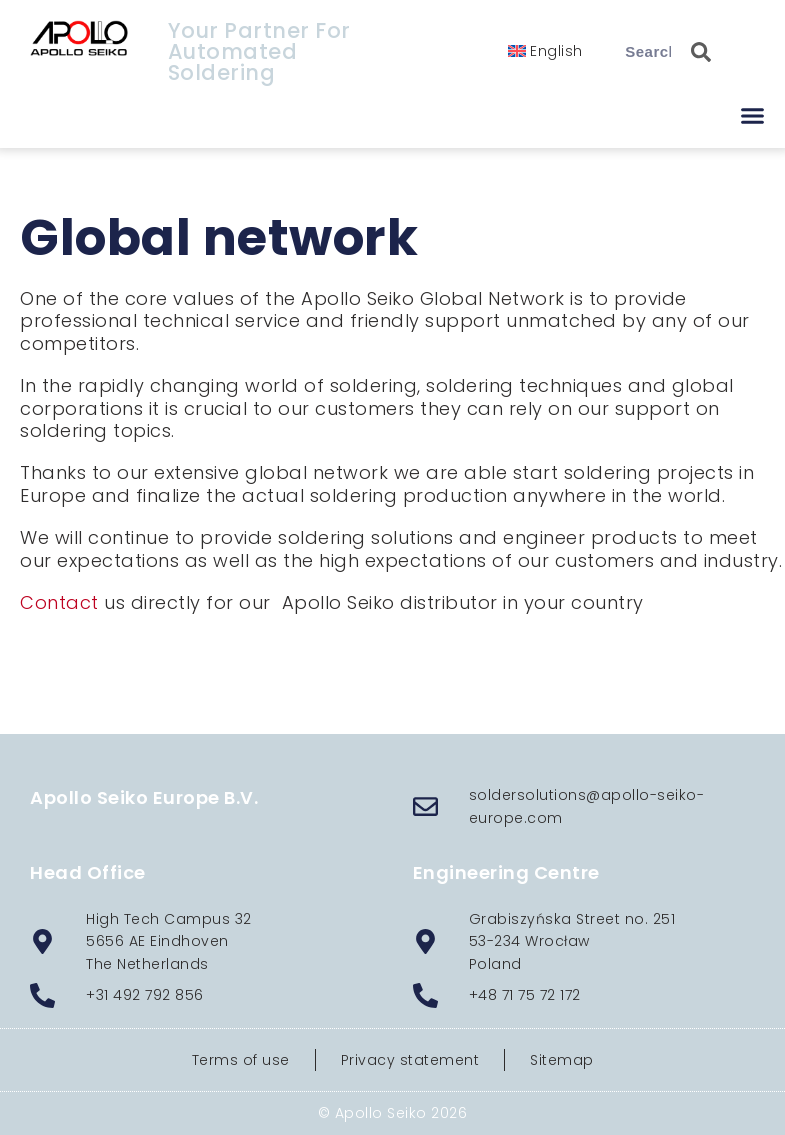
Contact (59, 602)
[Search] (691, 52)
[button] (752, 115)
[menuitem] (545, 51)
